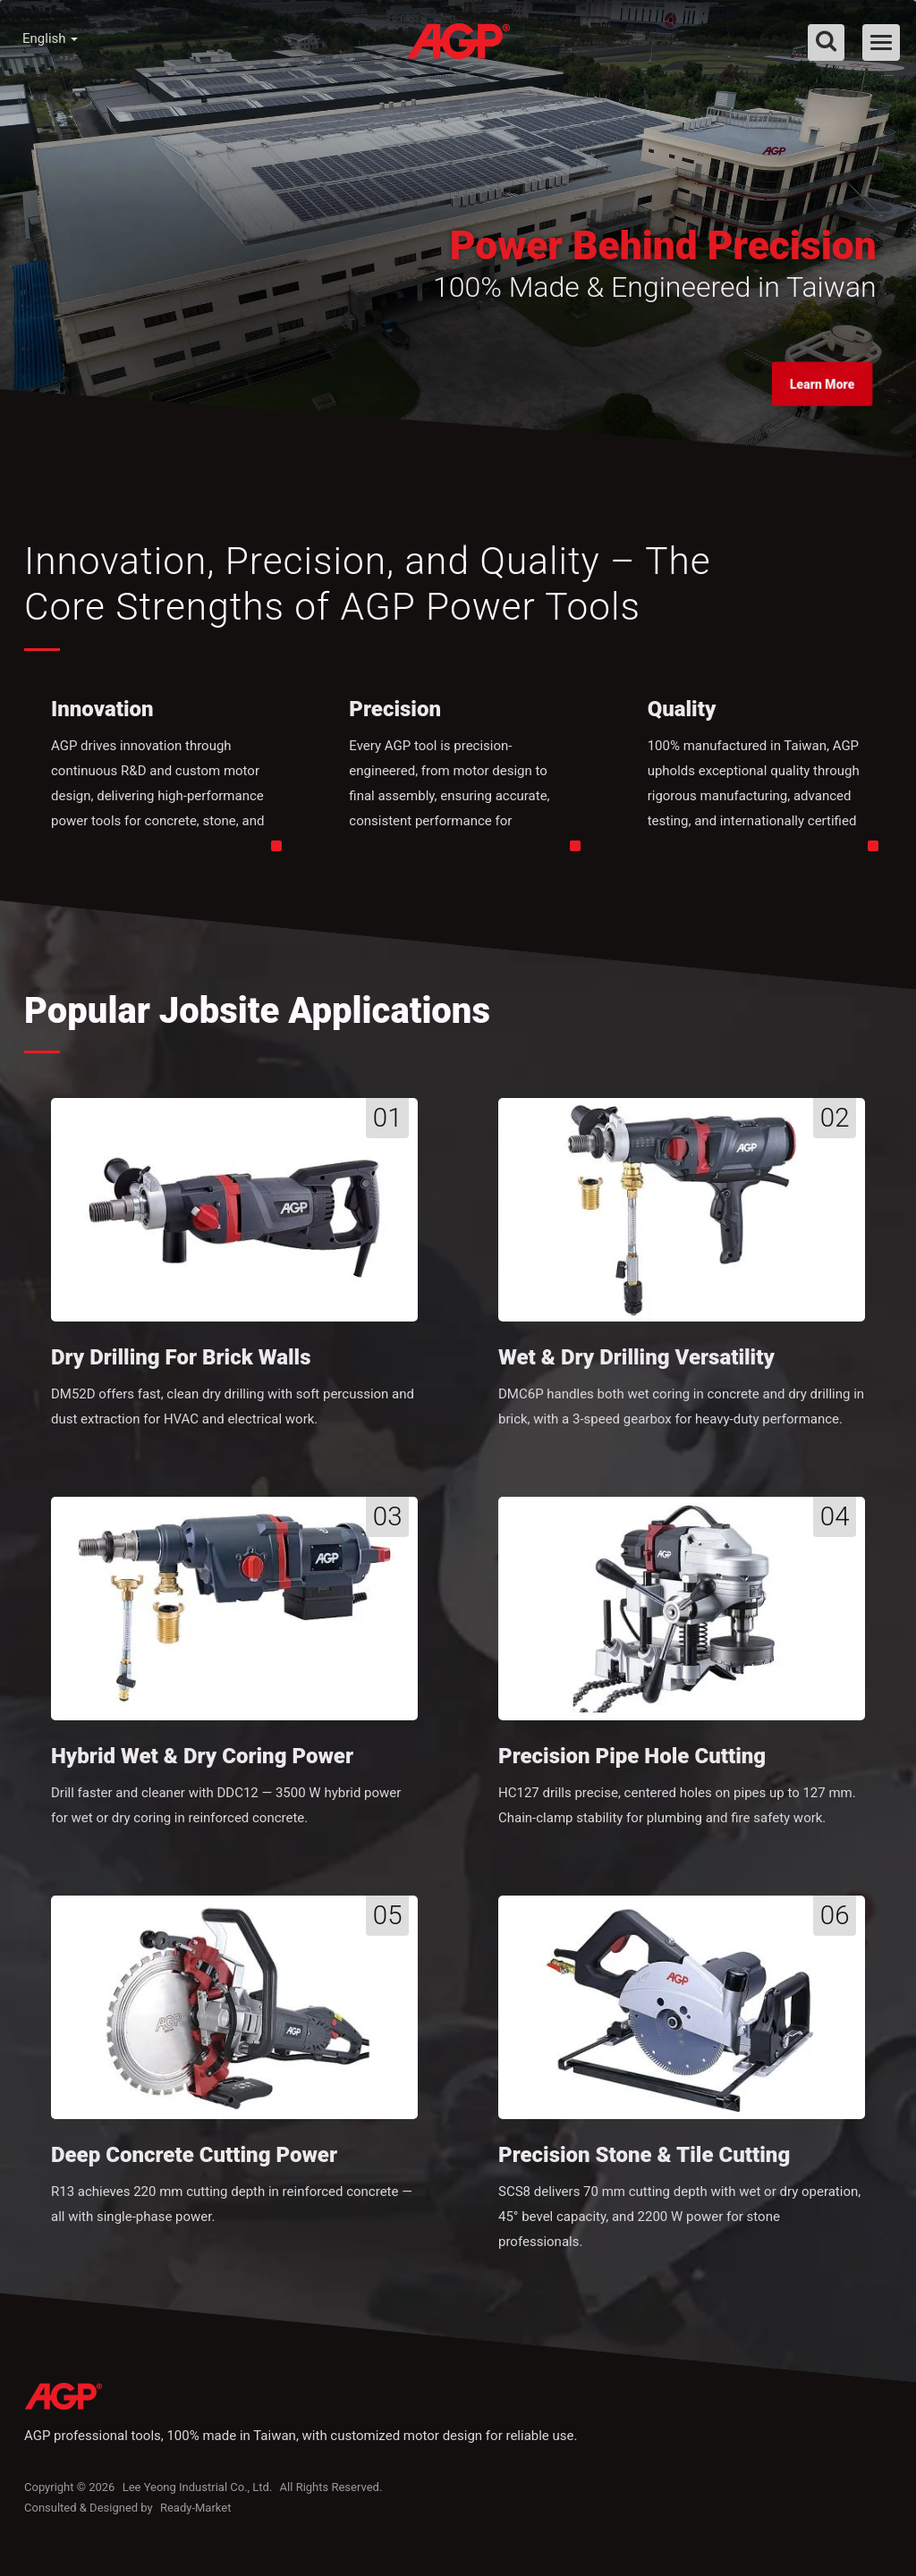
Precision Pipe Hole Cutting (632, 1763)
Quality (682, 715)
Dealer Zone (620, 106)
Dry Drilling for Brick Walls (181, 1363)
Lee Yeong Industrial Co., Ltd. (198, 2497)
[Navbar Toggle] (881, 42)
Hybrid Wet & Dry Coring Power (202, 1763)
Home (177, 106)
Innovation (102, 715)
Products (390, 106)
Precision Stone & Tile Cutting (644, 2163)
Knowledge (503, 106)
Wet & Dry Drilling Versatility (636, 1363)
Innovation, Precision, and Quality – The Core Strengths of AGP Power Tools (387, 587)
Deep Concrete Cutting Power (194, 2163)
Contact (727, 106)
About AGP (277, 106)
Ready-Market (196, 2518)
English (50, 38)
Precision (395, 715)
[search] (826, 42)
